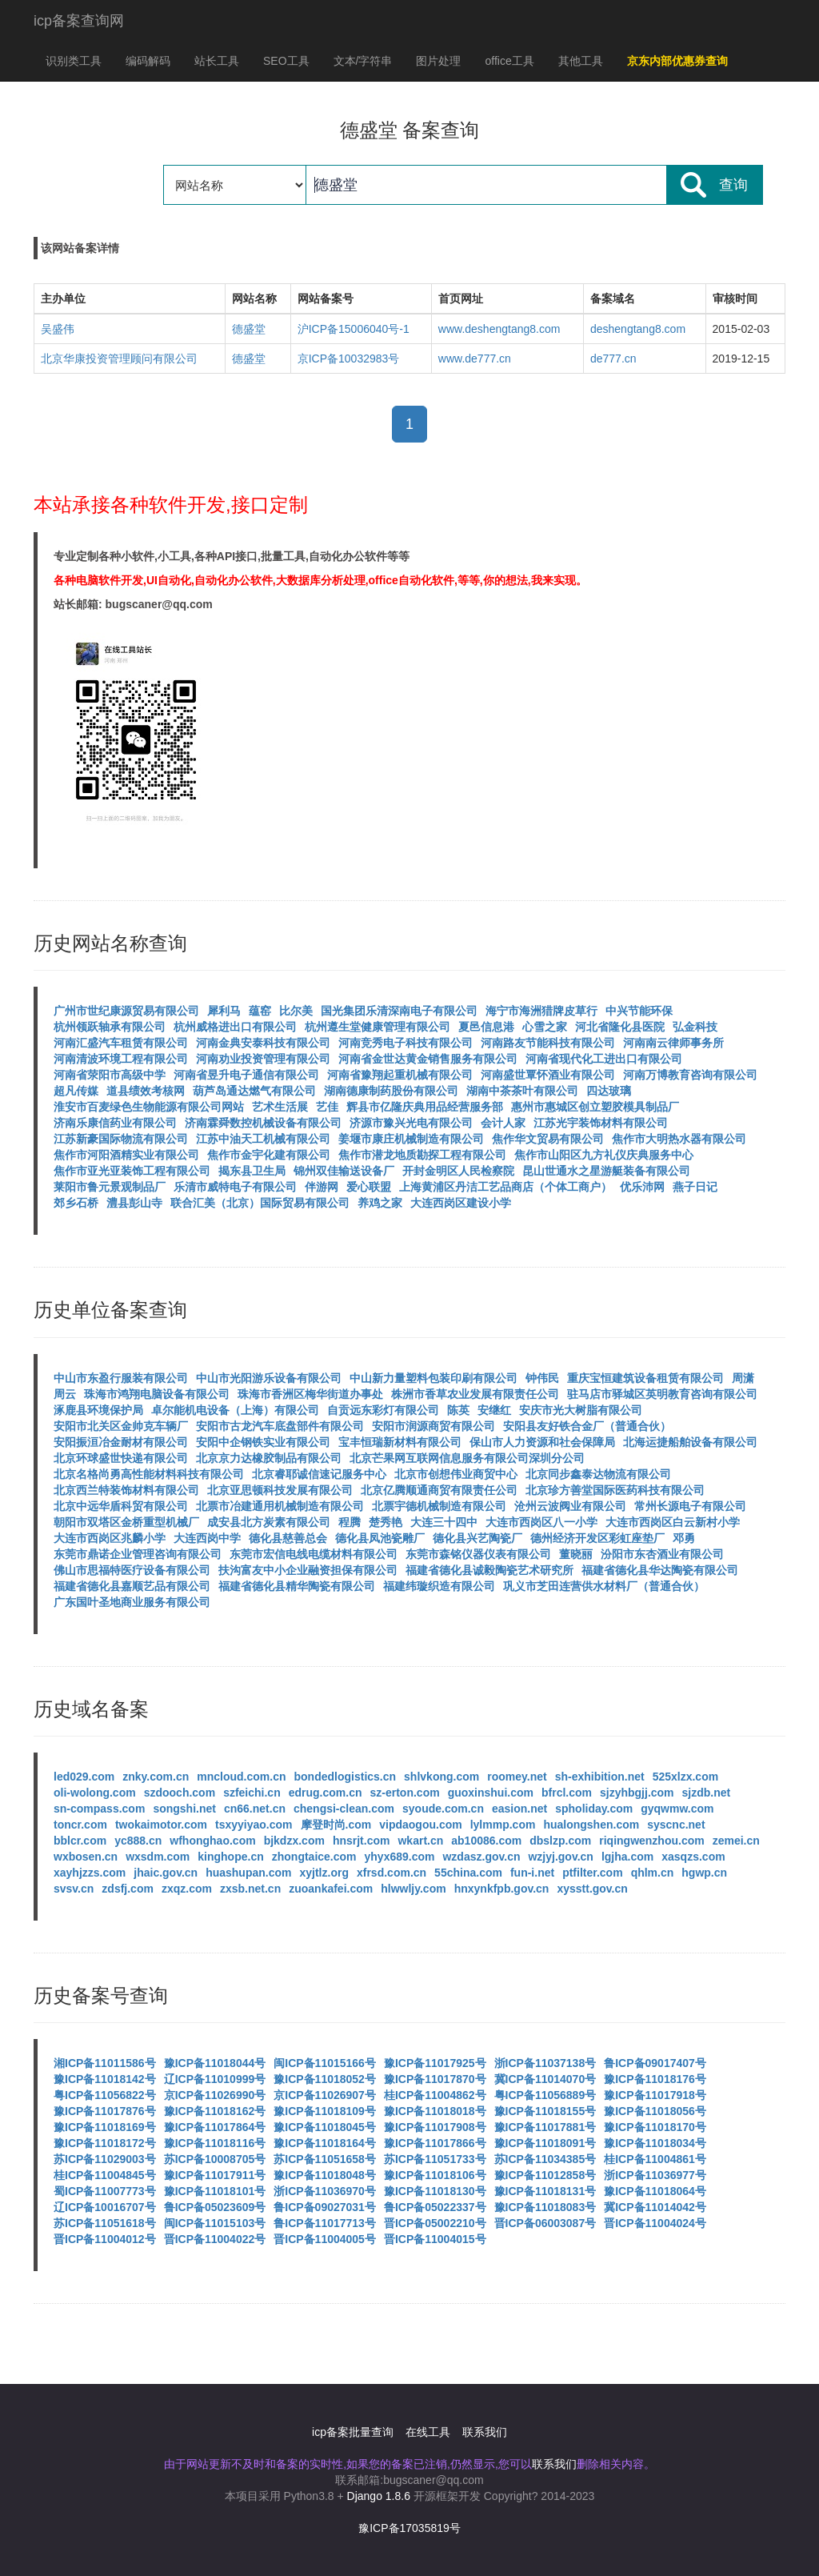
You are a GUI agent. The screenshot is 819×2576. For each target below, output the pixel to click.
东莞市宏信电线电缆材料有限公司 (314, 1554)
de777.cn (613, 358)
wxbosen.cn (86, 1856)
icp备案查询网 (79, 21)
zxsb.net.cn (250, 1888)
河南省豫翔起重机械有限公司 (400, 1074)
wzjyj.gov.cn (560, 1856)
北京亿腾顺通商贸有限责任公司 (439, 1490)
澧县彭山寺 (134, 1202)
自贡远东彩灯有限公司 (383, 1410)
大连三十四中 (443, 1522)
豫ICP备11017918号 (655, 2095)
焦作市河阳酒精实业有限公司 (126, 1154)
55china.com (468, 1872)
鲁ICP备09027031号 (325, 2207)
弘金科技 (695, 1026)
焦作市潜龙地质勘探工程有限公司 (422, 1154)
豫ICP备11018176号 (655, 2079)
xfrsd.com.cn (391, 1872)
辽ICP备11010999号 (215, 2079)
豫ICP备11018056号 (655, 2111)
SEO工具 (286, 60)
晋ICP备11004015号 (435, 2239)
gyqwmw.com (677, 1808)
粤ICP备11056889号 (545, 2095)
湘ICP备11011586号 (105, 2063)
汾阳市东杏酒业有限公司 (662, 1554)
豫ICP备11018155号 (545, 2111)
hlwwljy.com (413, 1888)
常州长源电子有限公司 (690, 1506)
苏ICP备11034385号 (545, 2159)
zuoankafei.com (331, 1888)
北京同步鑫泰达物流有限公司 (598, 1474)
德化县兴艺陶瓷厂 (477, 1538)
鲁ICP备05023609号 (215, 2207)
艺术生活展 (280, 1106)
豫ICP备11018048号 (325, 2175)
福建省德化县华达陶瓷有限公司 (659, 1570)
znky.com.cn (155, 1776)
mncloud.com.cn (241, 1776)
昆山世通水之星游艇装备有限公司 (606, 1170)
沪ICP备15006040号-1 (354, 329)
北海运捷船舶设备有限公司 (690, 1442)
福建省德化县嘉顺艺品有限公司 (132, 1586)
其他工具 (580, 60)
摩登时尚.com (336, 1824)
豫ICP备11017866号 (435, 2143)
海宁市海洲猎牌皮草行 (541, 1010)
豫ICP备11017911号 (215, 2175)
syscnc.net (676, 1824)
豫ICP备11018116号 (215, 2143)
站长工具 (216, 60)
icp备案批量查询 (353, 2432)
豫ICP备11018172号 (105, 2143)
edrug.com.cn (325, 1792)
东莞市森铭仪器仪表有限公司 (478, 1554)
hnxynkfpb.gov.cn (501, 1888)
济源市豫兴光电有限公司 (411, 1122)
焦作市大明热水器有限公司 (679, 1138)
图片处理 (438, 60)
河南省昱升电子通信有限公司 (246, 1074)
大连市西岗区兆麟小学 (110, 1538)
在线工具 (428, 2432)
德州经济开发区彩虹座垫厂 (597, 1538)
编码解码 (148, 60)
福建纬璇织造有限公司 (439, 1586)
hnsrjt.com (361, 1840)
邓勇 (684, 1538)
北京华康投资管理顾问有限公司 (119, 358)
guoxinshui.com (490, 1792)
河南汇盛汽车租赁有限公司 (121, 1042)
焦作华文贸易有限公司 (548, 1138)
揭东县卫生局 (252, 1170)
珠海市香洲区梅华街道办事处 (310, 1394)
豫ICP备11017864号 (215, 2127)
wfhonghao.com (212, 1840)
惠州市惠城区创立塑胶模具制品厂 (595, 1106)
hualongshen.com (591, 1824)
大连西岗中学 (207, 1538)
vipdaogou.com (420, 1824)
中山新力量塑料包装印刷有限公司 (433, 1378)
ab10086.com (486, 1840)
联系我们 (484, 2432)
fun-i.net (532, 1872)
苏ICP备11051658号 (325, 2159)
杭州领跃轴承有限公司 (110, 1026)
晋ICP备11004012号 (105, 2239)
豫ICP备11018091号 (545, 2143)
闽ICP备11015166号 (325, 2063)
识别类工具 (74, 60)
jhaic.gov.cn (166, 1872)
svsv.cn (74, 1888)
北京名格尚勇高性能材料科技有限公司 (149, 1474)
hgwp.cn (704, 1872)
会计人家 (503, 1122)
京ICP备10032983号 (349, 358)
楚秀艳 (385, 1522)
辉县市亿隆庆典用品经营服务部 (424, 1106)
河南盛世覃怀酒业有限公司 (548, 1074)
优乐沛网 (642, 1186)
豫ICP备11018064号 (655, 2191)
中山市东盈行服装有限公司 (121, 1378)
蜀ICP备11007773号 (105, 2191)
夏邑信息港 (486, 1026)
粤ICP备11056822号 (105, 2095)
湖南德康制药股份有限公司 (391, 1090)
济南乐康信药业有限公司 (115, 1122)
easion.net (519, 1808)
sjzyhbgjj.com (637, 1792)
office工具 (509, 60)
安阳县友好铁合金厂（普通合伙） (587, 1426)
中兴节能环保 (639, 1010)
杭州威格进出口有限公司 (235, 1026)
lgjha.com (627, 1856)
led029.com (84, 1776)
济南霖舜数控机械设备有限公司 (263, 1122)
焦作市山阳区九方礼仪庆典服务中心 (603, 1154)
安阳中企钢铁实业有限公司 (263, 1442)
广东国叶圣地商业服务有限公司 (132, 1602)
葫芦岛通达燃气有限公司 (254, 1090)
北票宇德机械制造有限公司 (439, 1506)
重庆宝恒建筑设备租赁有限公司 (645, 1378)
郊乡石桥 (76, 1202)
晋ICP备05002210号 (435, 2223)
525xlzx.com (686, 1776)
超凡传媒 (76, 1090)
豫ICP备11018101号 (215, 2191)
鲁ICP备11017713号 (325, 2223)
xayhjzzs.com (90, 1872)
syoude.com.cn (443, 1808)
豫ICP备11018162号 (215, 2111)
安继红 (494, 1410)
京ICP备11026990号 (215, 2095)
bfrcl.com (566, 1792)
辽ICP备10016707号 (105, 2207)
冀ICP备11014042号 (655, 2207)
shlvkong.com (441, 1776)
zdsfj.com (128, 1888)
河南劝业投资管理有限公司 (263, 1058)
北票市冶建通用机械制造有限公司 (280, 1506)
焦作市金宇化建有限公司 (268, 1154)
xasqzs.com (693, 1856)
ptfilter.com (592, 1872)
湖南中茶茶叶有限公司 (522, 1090)
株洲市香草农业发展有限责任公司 (475, 1394)
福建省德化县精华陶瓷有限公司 (296, 1586)
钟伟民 (542, 1378)
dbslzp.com (560, 1840)
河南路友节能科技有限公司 (548, 1042)
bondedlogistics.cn (345, 1776)
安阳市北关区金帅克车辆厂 (121, 1426)
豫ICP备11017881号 (545, 2127)
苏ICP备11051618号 (105, 2223)
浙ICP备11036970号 (325, 2191)
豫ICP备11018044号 (215, 2063)
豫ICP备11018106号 (435, 2175)
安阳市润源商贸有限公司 (433, 1426)
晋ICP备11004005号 (325, 2239)
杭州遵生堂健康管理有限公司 (377, 1026)
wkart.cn (420, 1840)
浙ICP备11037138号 (545, 2063)
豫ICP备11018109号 (325, 2111)
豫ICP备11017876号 (105, 2111)
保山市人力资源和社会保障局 (542, 1442)
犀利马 (224, 1010)
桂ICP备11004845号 (105, 2175)
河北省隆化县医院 (620, 1026)
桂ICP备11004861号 (655, 2159)
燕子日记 (695, 1186)
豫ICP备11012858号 (545, 2175)
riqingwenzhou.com (651, 1840)
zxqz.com (187, 1888)
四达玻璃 (608, 1090)
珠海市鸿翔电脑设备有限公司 (157, 1394)
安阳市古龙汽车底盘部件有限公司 (280, 1426)
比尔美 (296, 1010)
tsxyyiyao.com (254, 1824)
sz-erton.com (405, 1792)
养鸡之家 (380, 1202)
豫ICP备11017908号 (435, 2127)
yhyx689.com (400, 1856)
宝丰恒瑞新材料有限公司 (399, 1442)
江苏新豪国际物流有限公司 (121, 1138)
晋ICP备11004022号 (215, 2239)
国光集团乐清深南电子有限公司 (399, 1010)
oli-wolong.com (95, 1792)
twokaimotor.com (161, 1824)
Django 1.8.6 (378, 2496)
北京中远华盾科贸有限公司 (121, 1506)
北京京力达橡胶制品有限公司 (269, 1458)
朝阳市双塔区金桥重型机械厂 (126, 1522)
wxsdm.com (158, 1856)
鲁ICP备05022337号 (435, 2207)
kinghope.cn (230, 1856)
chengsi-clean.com (344, 1808)
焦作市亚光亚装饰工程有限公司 (132, 1170)
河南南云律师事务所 (673, 1042)
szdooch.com (179, 1792)
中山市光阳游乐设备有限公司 (269, 1378)
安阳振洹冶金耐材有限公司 (121, 1442)
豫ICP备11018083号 (545, 2207)
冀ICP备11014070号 (545, 2079)
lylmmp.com (503, 1824)
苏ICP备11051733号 (435, 2159)
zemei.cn (736, 1840)
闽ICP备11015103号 (215, 2223)
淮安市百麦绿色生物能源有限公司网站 (149, 1106)
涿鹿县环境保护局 (98, 1410)
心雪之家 (544, 1026)
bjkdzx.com (294, 1840)
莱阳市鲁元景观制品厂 (110, 1186)
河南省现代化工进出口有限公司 (603, 1058)
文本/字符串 (363, 60)
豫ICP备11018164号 (325, 2143)
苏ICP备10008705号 (215, 2159)
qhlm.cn (652, 1872)
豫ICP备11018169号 (105, 2127)
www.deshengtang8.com (499, 329)
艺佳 (327, 1106)
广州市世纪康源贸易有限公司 (126, 1010)
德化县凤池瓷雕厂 (380, 1538)
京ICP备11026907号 (325, 2095)
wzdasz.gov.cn (481, 1856)
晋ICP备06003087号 (545, 2223)
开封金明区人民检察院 (458, 1170)
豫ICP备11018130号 (435, 2191)
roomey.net (516, 1776)
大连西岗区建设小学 (460, 1202)
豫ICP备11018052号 (325, 2079)
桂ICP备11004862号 (435, 2095)
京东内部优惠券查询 (677, 60)
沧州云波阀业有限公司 (570, 1506)
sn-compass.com (99, 1808)
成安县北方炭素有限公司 (268, 1522)
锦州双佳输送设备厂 (344, 1170)
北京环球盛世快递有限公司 (121, 1458)
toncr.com (80, 1824)
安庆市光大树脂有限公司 (580, 1410)
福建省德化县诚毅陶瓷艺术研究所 (489, 1570)
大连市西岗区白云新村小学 (672, 1522)
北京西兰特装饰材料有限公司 (126, 1490)
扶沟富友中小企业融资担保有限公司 (308, 1570)
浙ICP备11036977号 (655, 2175)
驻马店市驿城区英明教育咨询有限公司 (662, 1394)
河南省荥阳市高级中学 (110, 1074)
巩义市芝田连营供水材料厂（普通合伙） (604, 1586)
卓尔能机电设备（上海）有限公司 (235, 1410)
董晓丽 (576, 1554)
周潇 (743, 1378)
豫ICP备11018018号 (435, 2111)
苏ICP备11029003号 (105, 2159)
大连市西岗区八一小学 (541, 1522)
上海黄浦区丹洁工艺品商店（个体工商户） (505, 1186)
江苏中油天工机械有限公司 (263, 1138)
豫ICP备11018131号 (545, 2191)
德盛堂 (249, 329)
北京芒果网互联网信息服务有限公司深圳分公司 (467, 1458)
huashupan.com (248, 1872)
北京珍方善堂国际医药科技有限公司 (615, 1490)
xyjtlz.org (324, 1872)
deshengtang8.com (637, 329)
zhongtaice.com (314, 1856)
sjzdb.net (706, 1792)
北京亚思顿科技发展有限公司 (280, 1490)
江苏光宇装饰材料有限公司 (600, 1122)
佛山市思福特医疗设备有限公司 (132, 1570)
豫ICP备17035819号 (409, 2528)
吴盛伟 (57, 329)
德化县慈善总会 (288, 1538)
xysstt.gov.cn (592, 1888)
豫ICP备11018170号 (655, 2127)
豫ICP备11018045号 (325, 2127)
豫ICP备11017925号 (435, 2063)
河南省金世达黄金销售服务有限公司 (427, 1058)
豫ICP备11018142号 (105, 2079)
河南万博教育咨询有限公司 (690, 1074)
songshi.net (184, 1808)
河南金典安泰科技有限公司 (263, 1042)
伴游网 (321, 1186)
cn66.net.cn (255, 1808)
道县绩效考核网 (145, 1090)
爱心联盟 (368, 1186)
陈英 (458, 1410)
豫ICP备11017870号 (435, 2079)
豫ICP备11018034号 (655, 2143)
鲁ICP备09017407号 (655, 2063)
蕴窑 (260, 1010)
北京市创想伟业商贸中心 (455, 1474)
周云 (65, 1394)
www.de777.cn (474, 358)
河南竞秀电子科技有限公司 (405, 1042)
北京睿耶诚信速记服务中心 (319, 1474)
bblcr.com (80, 1840)
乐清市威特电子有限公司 (235, 1186)
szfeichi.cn (252, 1792)
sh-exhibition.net (600, 1776)
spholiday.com (594, 1808)
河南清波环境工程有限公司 (121, 1058)
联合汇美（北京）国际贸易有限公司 (260, 1202)
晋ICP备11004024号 (655, 2223)
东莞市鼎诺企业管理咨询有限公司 (138, 1554)
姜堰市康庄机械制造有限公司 (411, 1138)
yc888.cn (138, 1840)
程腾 (349, 1522)
